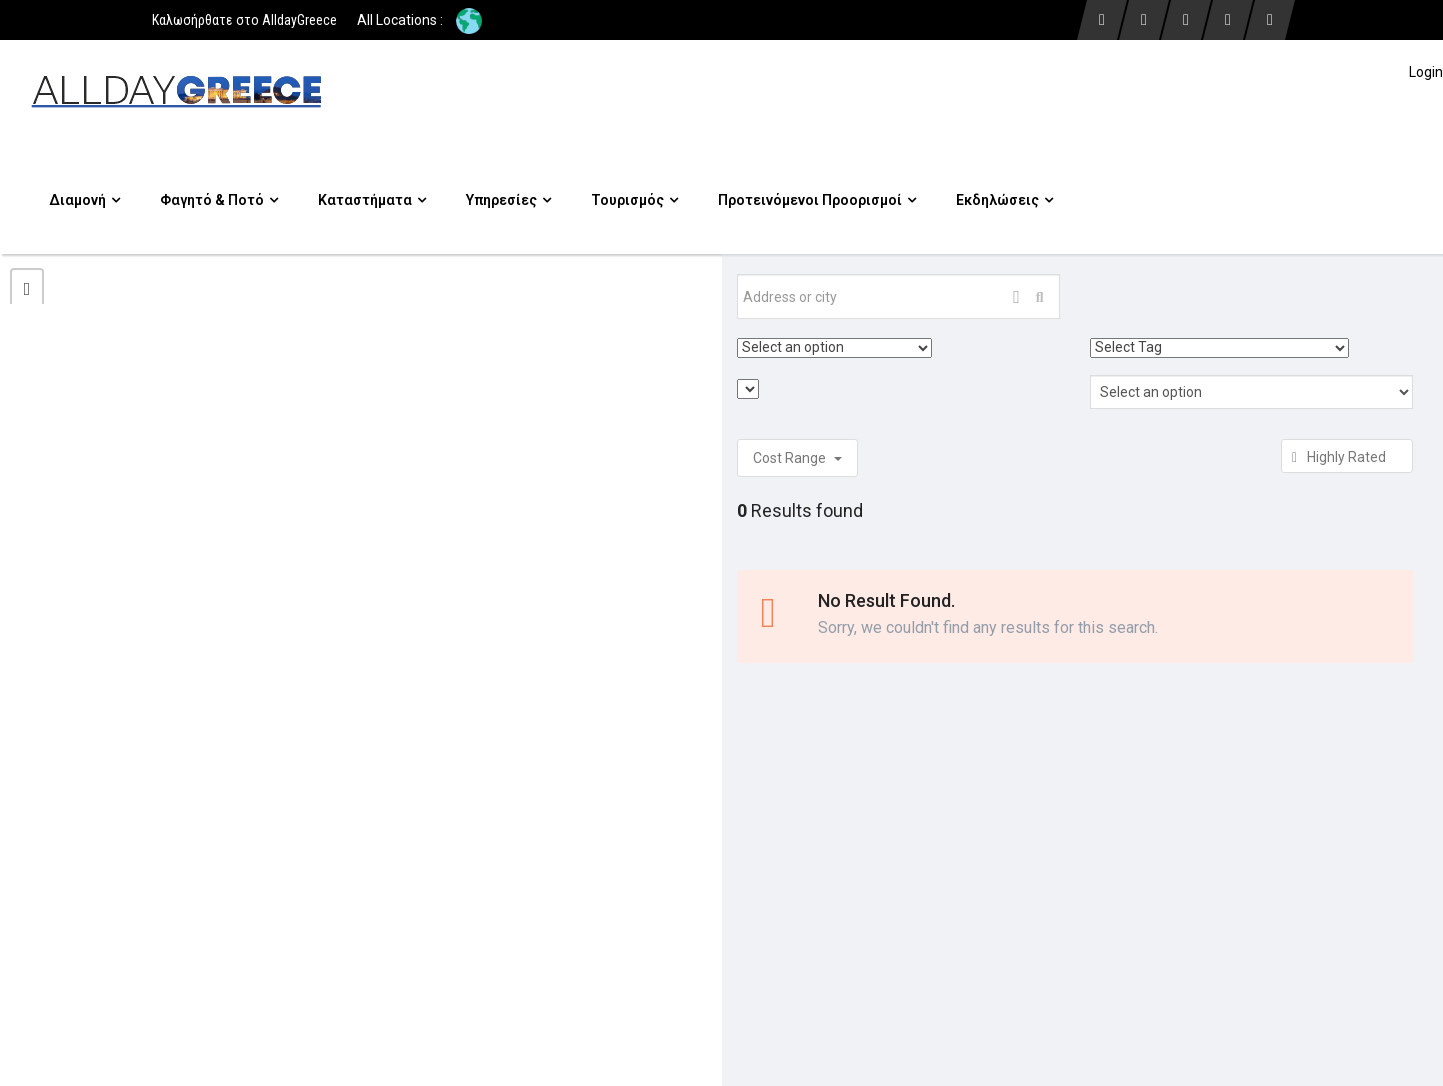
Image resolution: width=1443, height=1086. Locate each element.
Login (1426, 72)
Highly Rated (1347, 457)
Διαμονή (84, 200)
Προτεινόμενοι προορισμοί (817, 200)
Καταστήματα (372, 200)
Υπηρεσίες (508, 200)
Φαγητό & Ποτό (219, 200)
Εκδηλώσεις (1004, 200)
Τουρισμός (634, 200)
